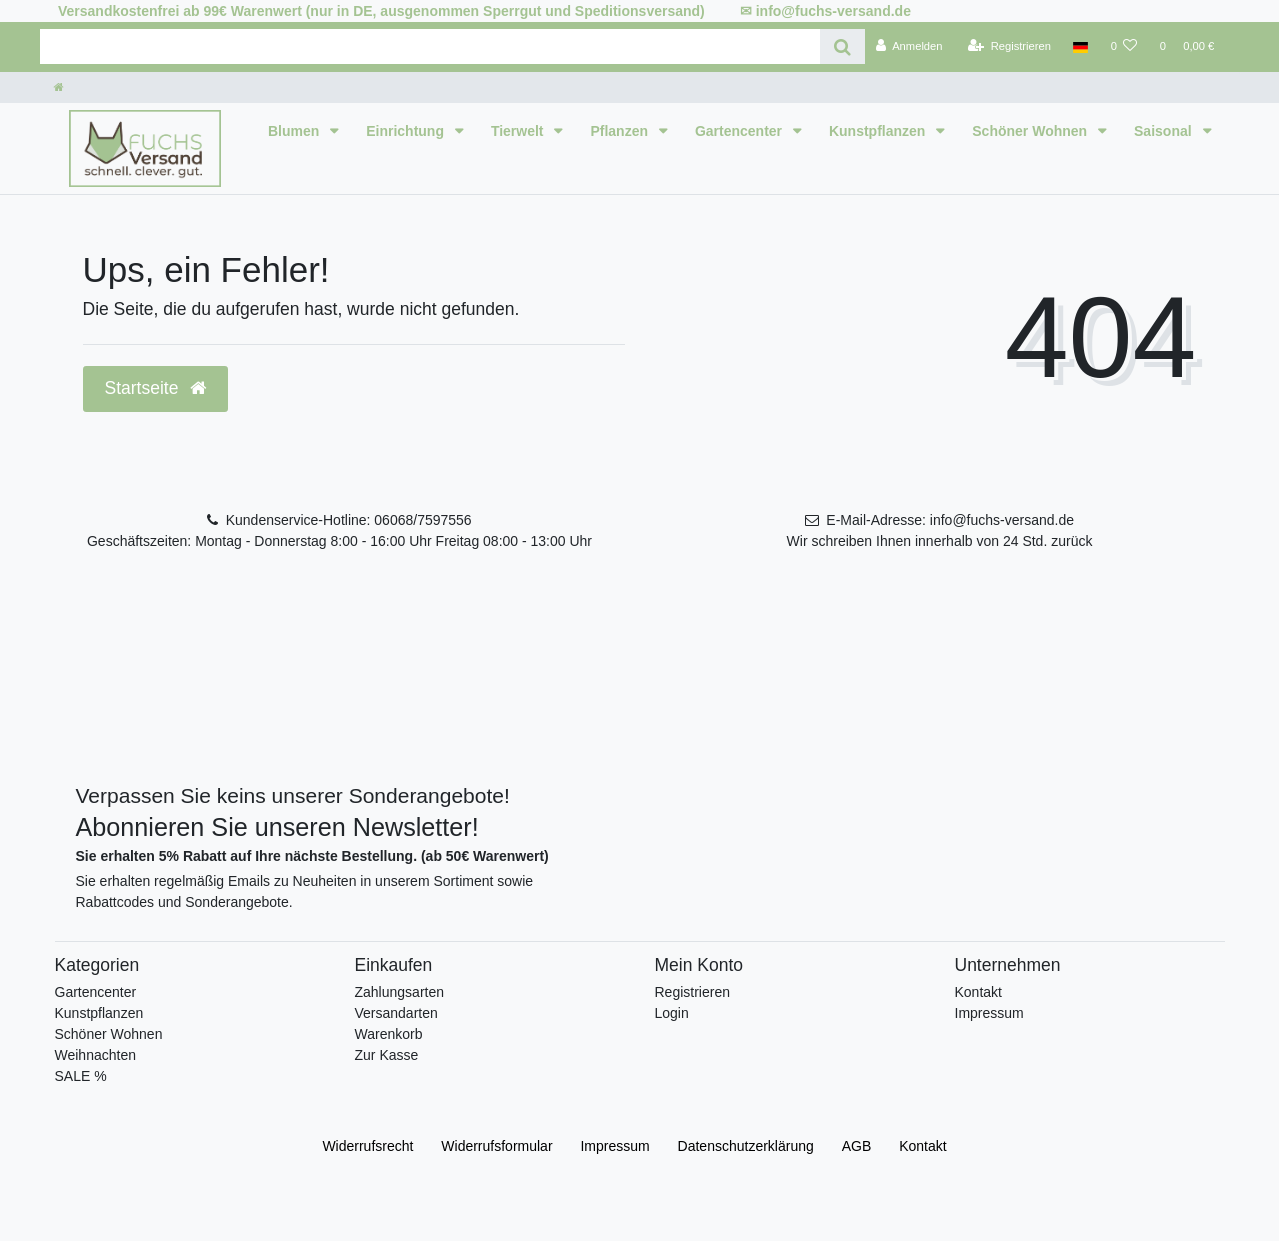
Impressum (989, 1013)
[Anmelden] (909, 47)
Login (672, 1013)
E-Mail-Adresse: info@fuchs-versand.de (950, 520)
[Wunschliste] (1123, 47)
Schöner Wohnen (1031, 131)
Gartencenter (740, 131)
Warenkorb (389, 1034)
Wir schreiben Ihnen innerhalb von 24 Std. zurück (940, 541)
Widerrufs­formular (496, 1146)
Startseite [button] (156, 388)
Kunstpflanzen (879, 131)
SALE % (81, 1076)
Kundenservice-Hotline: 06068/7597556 (349, 520)
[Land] (1080, 47)
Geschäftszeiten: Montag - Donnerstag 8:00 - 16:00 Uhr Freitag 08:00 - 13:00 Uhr (339, 541)
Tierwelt (519, 131)
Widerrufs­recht (367, 1146)
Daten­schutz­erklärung (746, 1146)
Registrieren (692, 992)
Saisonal (1164, 131)
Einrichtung (407, 131)
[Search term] (430, 46)
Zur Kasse (387, 1055)
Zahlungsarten (400, 992)
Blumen (295, 131)
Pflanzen (620, 131)
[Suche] (842, 46)
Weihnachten (95, 1055)
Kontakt (978, 992)
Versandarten (396, 1013)
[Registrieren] (1009, 47)
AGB (857, 1146)
